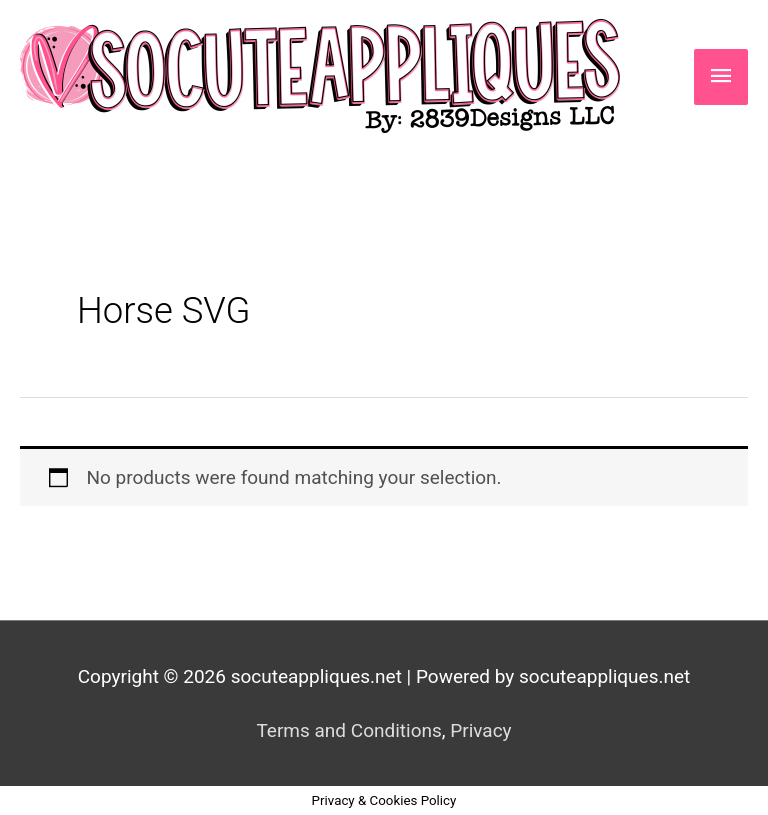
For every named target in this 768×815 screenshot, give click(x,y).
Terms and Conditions (348, 730)
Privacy (480, 730)
